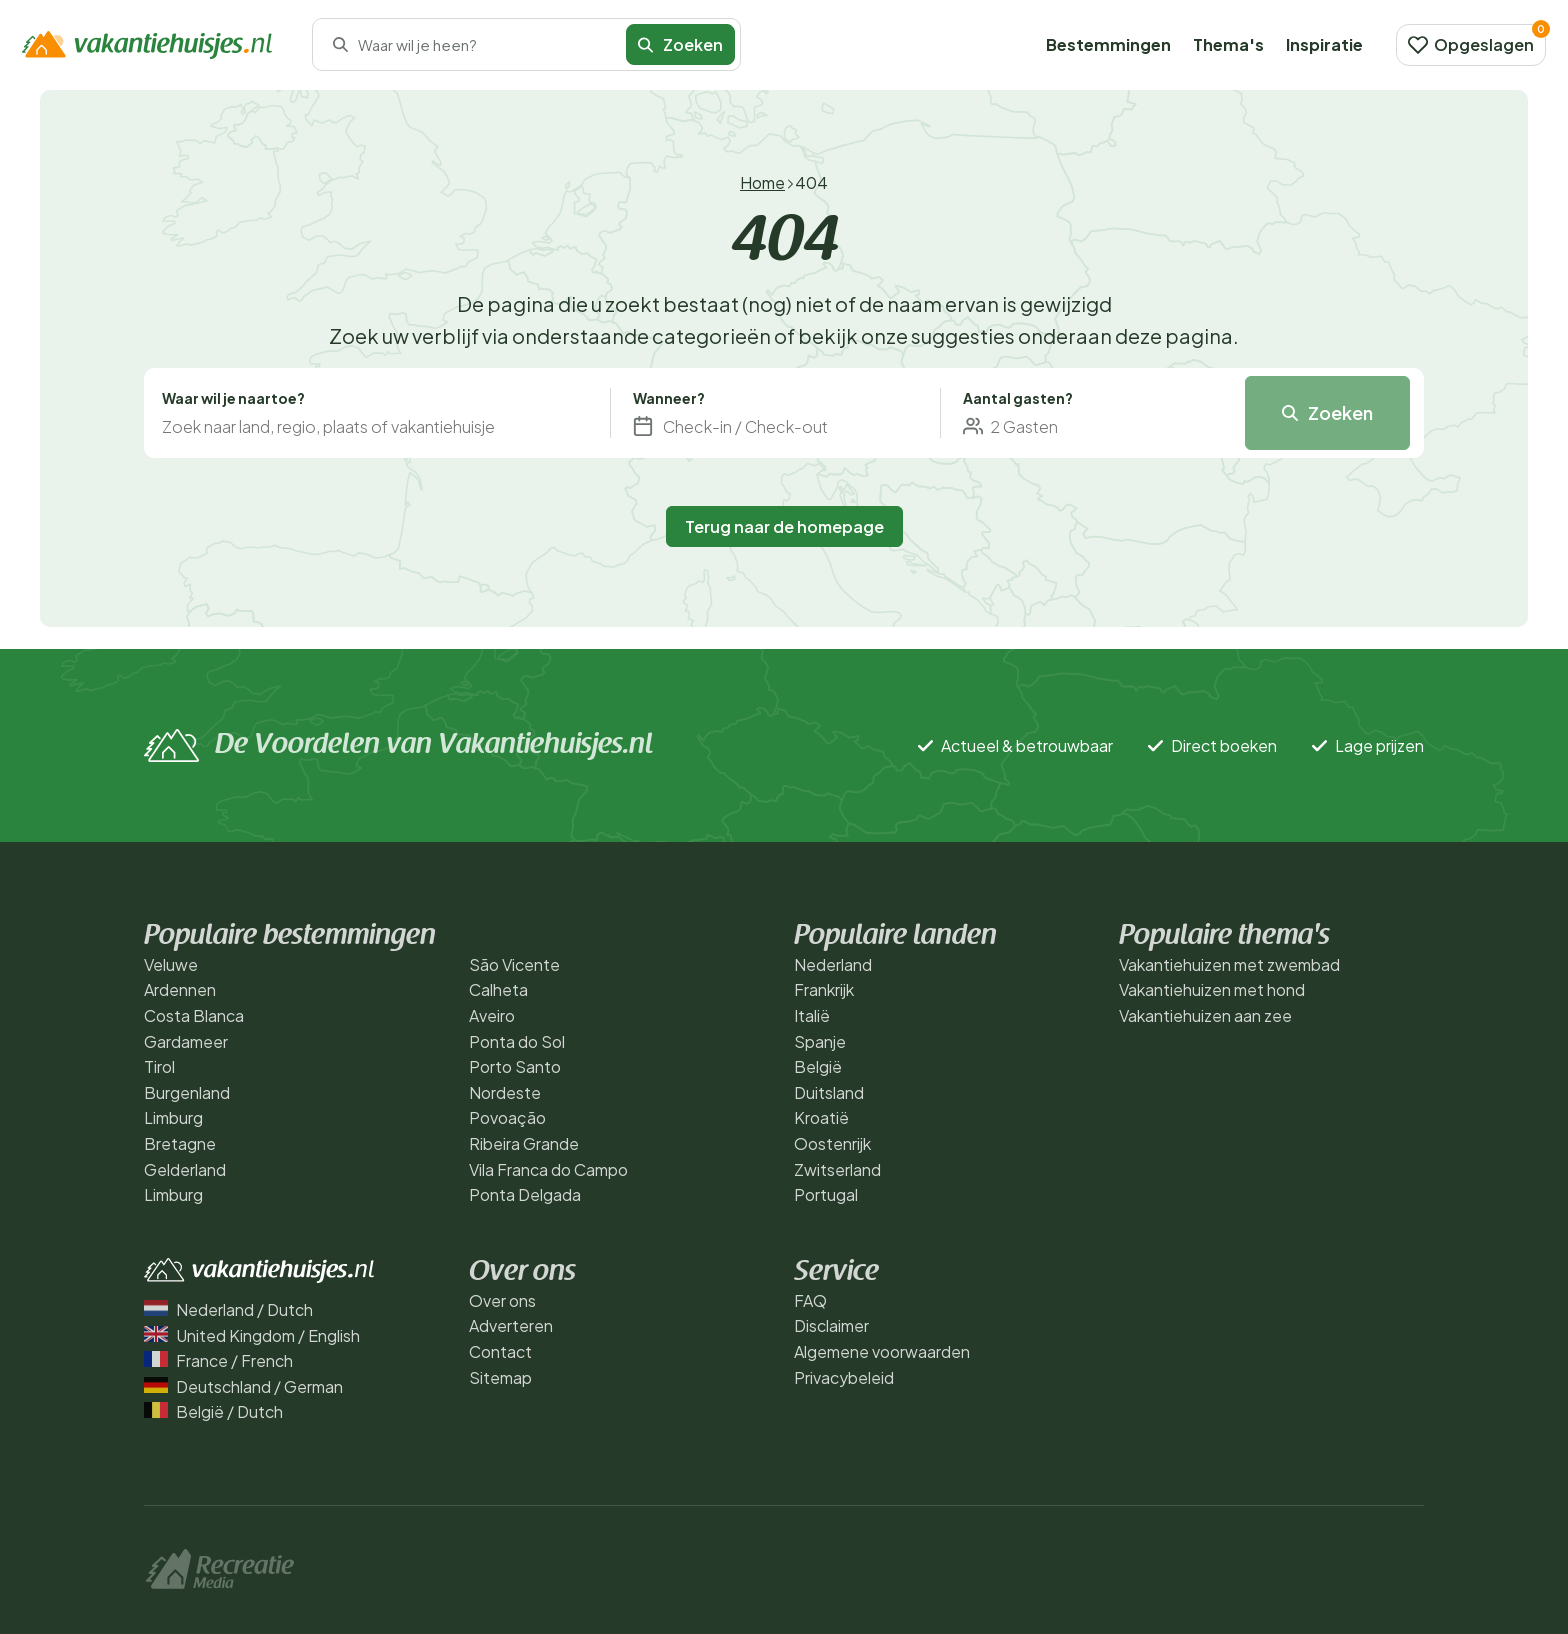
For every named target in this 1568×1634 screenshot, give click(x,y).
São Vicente (514, 964)
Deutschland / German (243, 1386)
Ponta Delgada (525, 1194)
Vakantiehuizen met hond (1212, 989)
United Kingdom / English (252, 1335)
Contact (500, 1351)
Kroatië (821, 1117)
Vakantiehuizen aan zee (1205, 1015)
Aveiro (492, 1015)
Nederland (833, 964)
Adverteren (511, 1325)
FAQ (810, 1300)
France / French (218, 1360)
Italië (812, 1015)
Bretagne (180, 1143)
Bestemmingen (1108, 44)
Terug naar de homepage (784, 526)
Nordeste (505, 1092)
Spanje (820, 1041)
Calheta (498, 989)
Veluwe (171, 964)
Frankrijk (824, 989)
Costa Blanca (194, 1015)
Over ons (502, 1300)
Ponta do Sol (517, 1041)
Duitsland (829, 1092)
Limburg (173, 1117)
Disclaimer (831, 1325)
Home (762, 182)
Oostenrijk (832, 1143)
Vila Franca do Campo (548, 1169)
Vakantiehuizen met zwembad (1229, 964)
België (818, 1066)
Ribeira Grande (524, 1143)
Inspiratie (1324, 44)
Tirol (159, 1066)
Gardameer (186, 1041)
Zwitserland (837, 1169)
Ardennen (180, 989)
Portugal (826, 1194)
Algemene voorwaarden (882, 1351)
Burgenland (187, 1092)
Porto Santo (515, 1066)
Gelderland (185, 1169)
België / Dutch (213, 1411)
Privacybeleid (844, 1377)
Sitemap (500, 1377)
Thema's (1228, 44)
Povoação (507, 1117)
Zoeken (680, 44)
